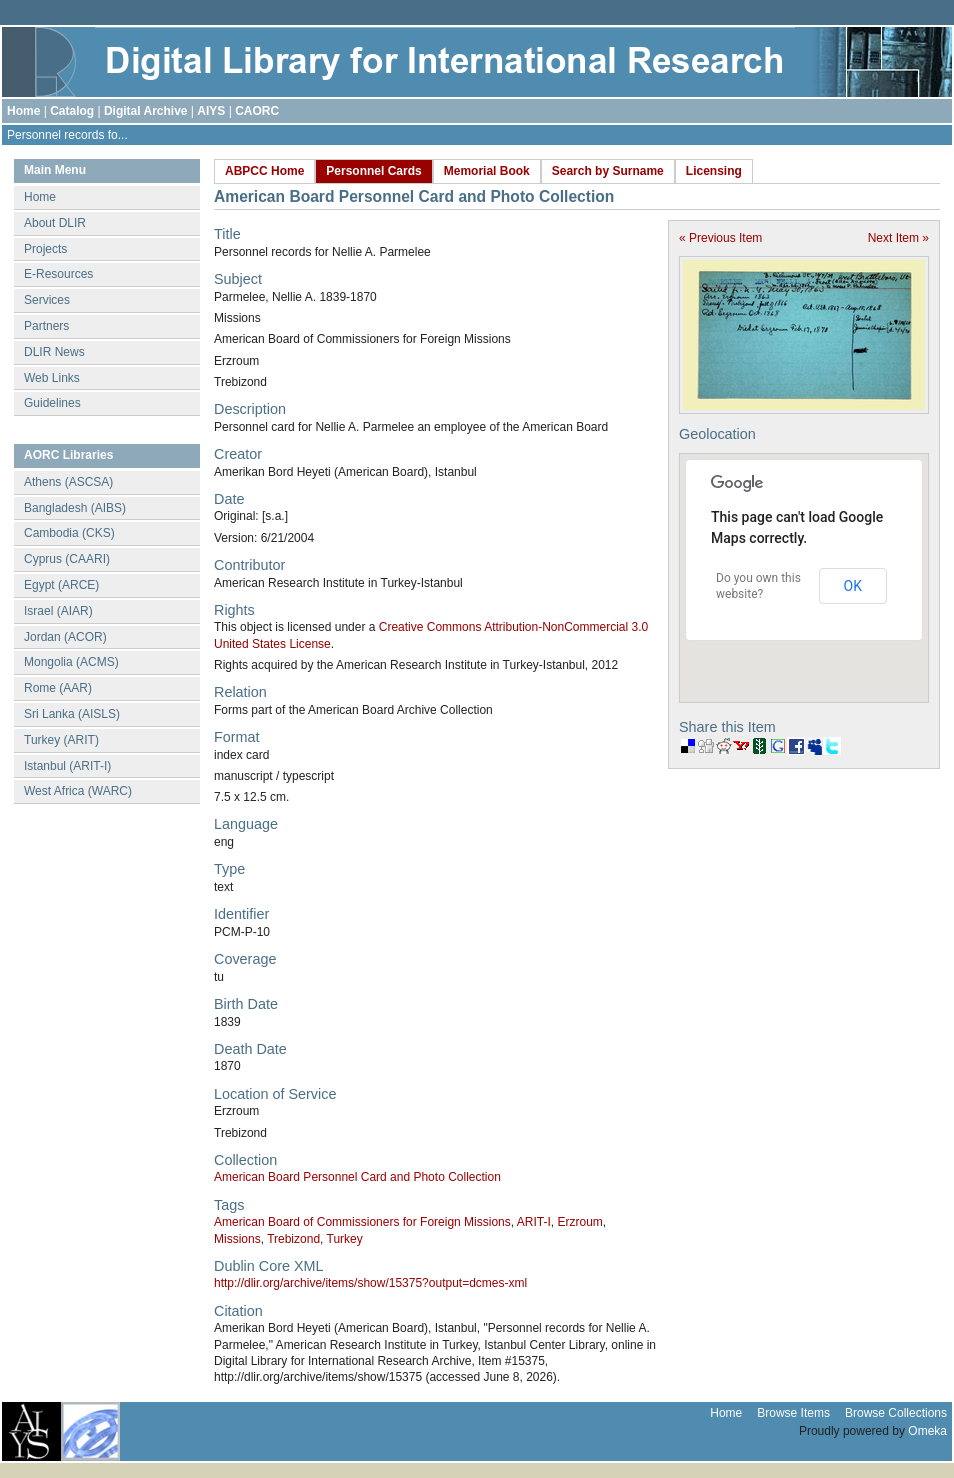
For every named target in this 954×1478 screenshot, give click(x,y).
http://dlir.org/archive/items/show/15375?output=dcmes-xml (370, 1283)
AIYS (211, 111)
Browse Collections (896, 1413)
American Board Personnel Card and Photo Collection (357, 1177)
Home (23, 111)
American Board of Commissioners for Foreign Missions (362, 1222)
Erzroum (579, 1222)
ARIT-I (534, 1222)
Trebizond (293, 1239)
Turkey (345, 1239)
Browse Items (793, 1413)
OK (853, 586)
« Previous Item (720, 238)
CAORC (257, 111)
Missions (237, 1239)
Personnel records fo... (67, 135)
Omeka (927, 1431)
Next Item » (898, 238)
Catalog (72, 111)
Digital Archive (146, 111)
